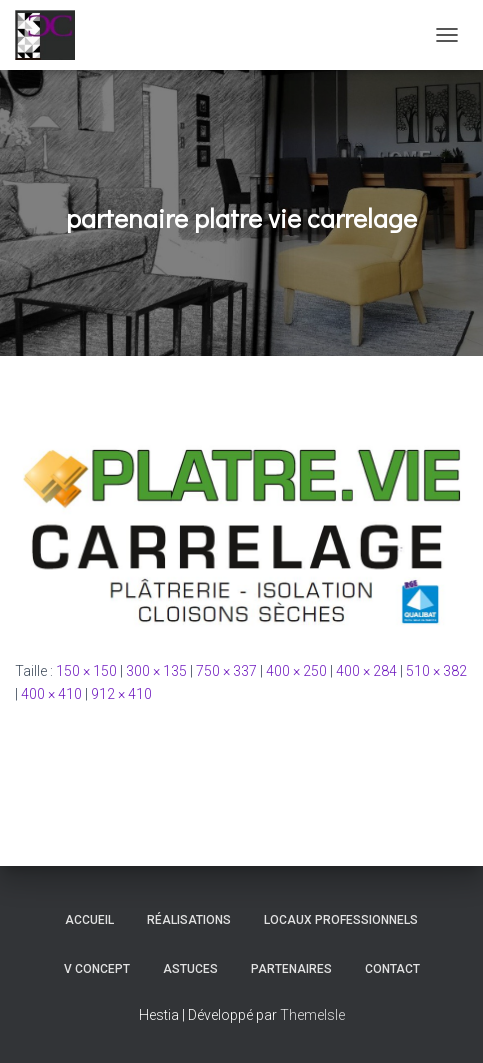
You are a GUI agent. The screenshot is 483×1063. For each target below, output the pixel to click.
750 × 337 (226, 671)
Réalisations (189, 920)
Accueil (89, 920)
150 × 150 (86, 671)
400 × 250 (296, 671)
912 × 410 (121, 694)
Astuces (190, 969)
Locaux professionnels (341, 920)
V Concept (97, 969)
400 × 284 (366, 671)
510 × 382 (436, 671)
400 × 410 (51, 694)
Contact (392, 969)
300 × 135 (156, 671)
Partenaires (291, 969)
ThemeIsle (312, 1015)
